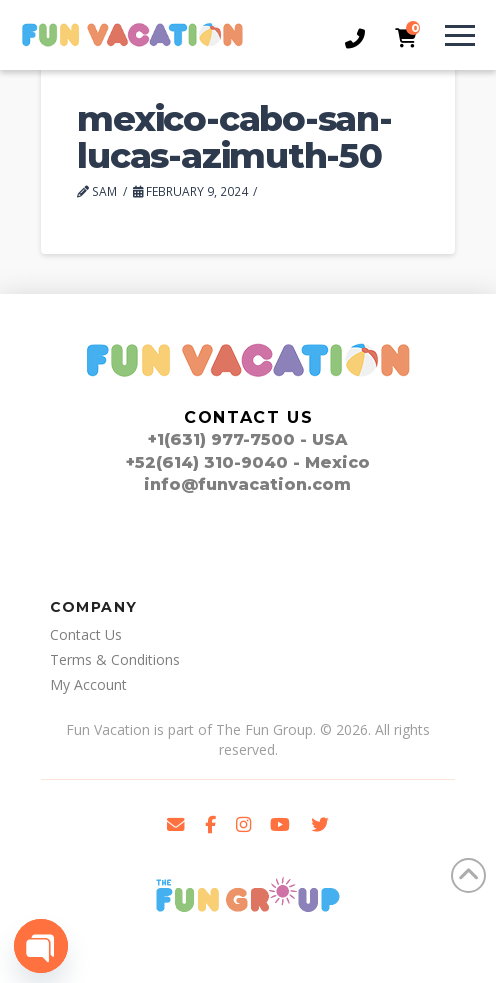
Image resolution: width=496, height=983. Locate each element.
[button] (456, 35)
